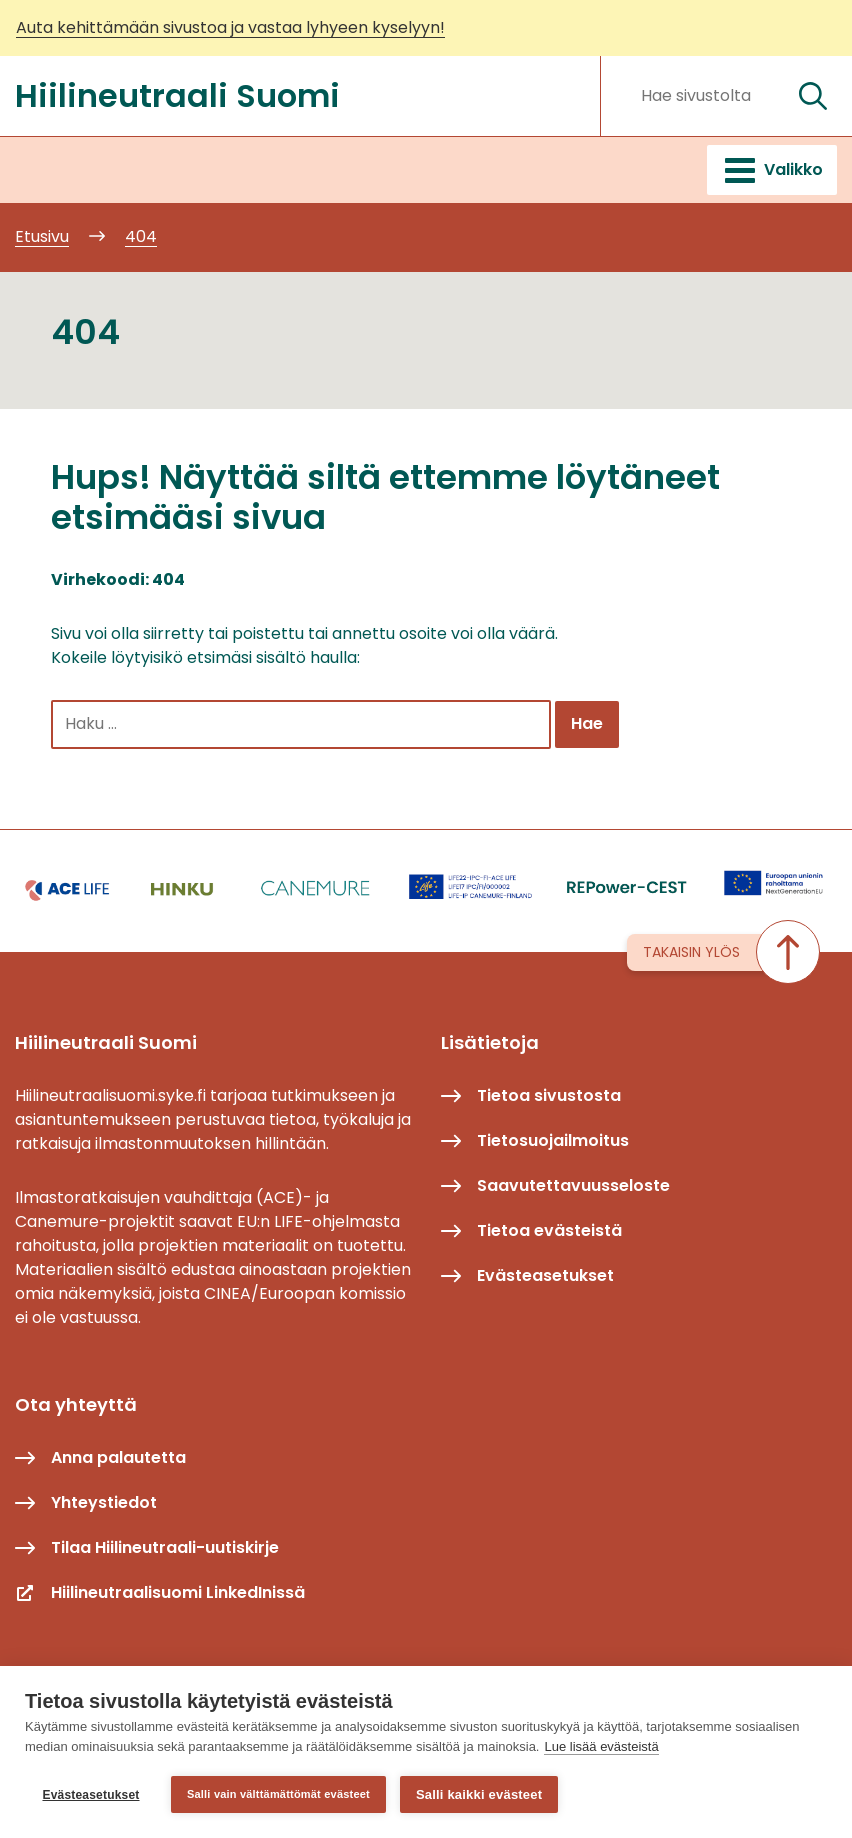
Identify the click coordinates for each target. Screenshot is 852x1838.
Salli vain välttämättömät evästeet (278, 1794)
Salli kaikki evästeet (479, 1794)
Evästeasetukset (90, 1795)
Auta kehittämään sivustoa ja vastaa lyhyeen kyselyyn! (230, 27)
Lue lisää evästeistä (601, 1746)
